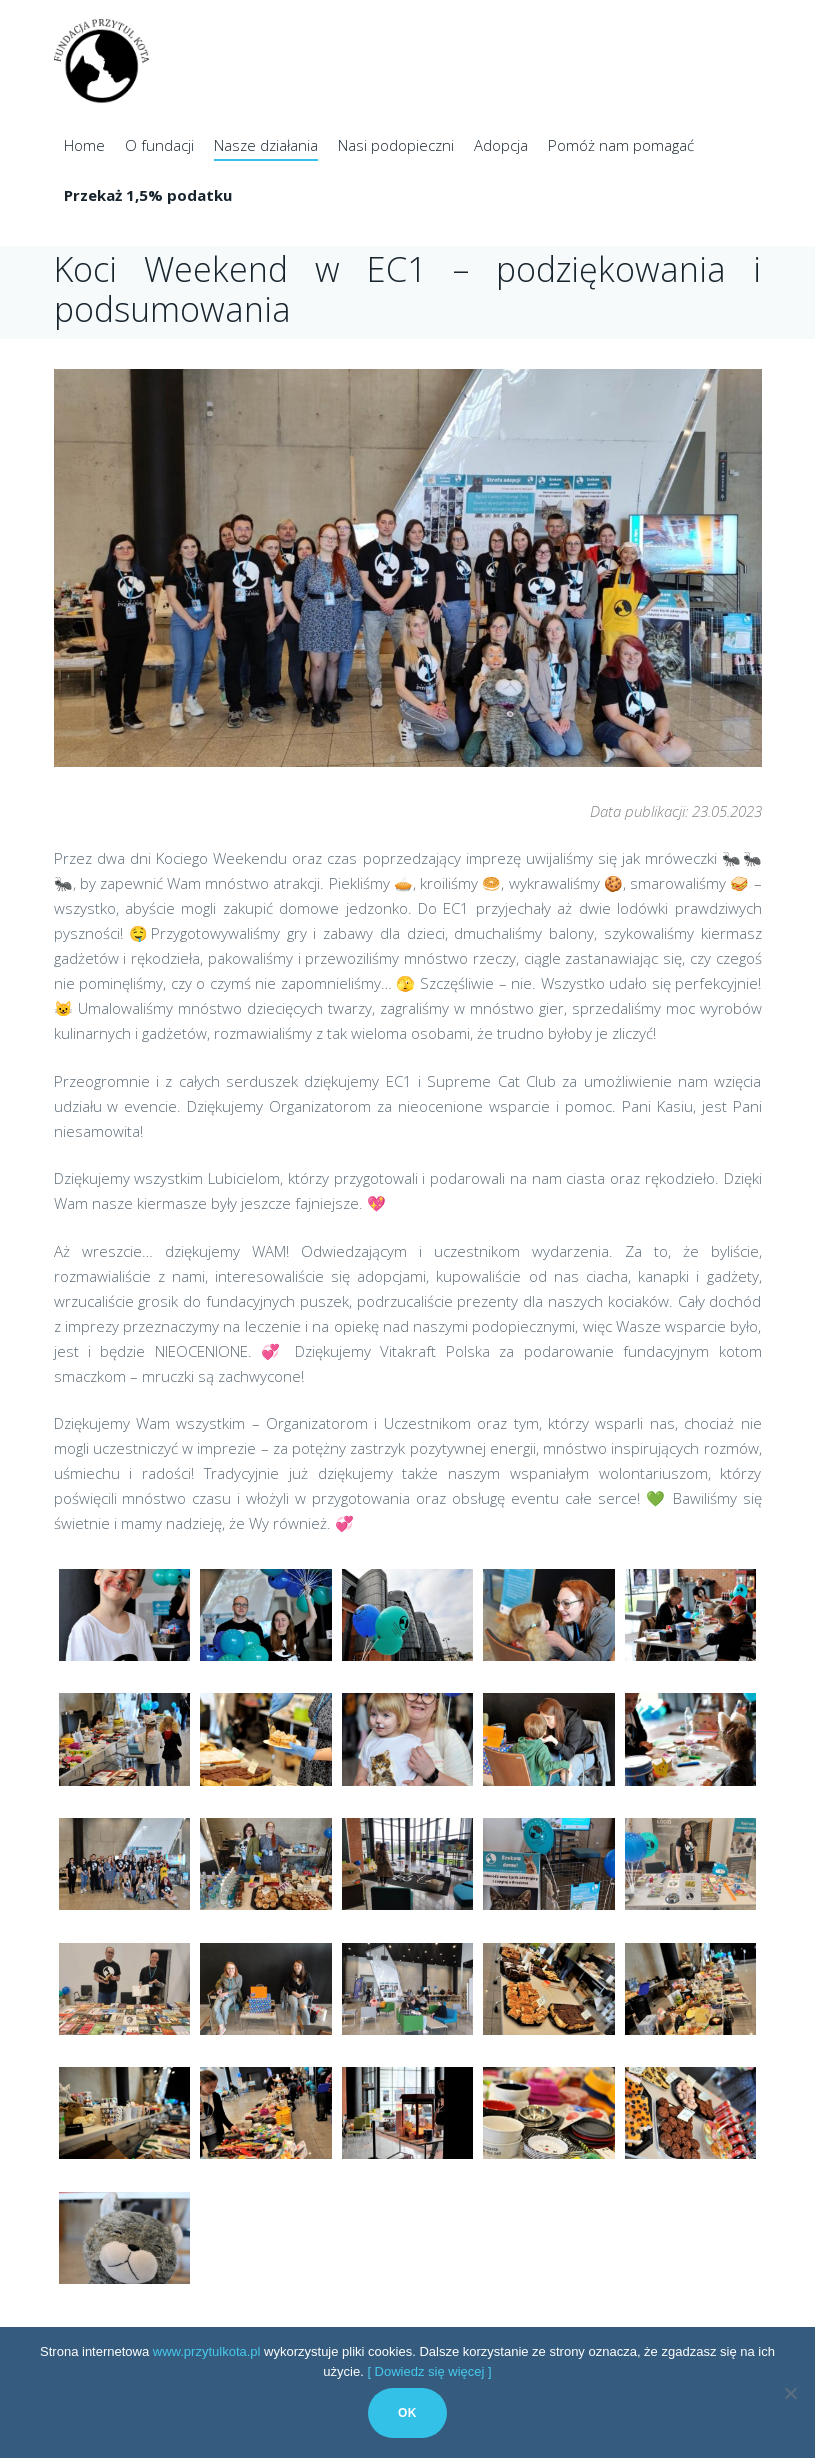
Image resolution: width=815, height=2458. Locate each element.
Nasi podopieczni (396, 145)
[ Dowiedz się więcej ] (429, 2371)
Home (84, 145)
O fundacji (159, 145)
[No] (790, 2393)
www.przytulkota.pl (207, 2351)
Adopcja (501, 145)
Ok (407, 2413)
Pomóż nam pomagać (621, 145)
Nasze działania (266, 145)
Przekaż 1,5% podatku (148, 195)
